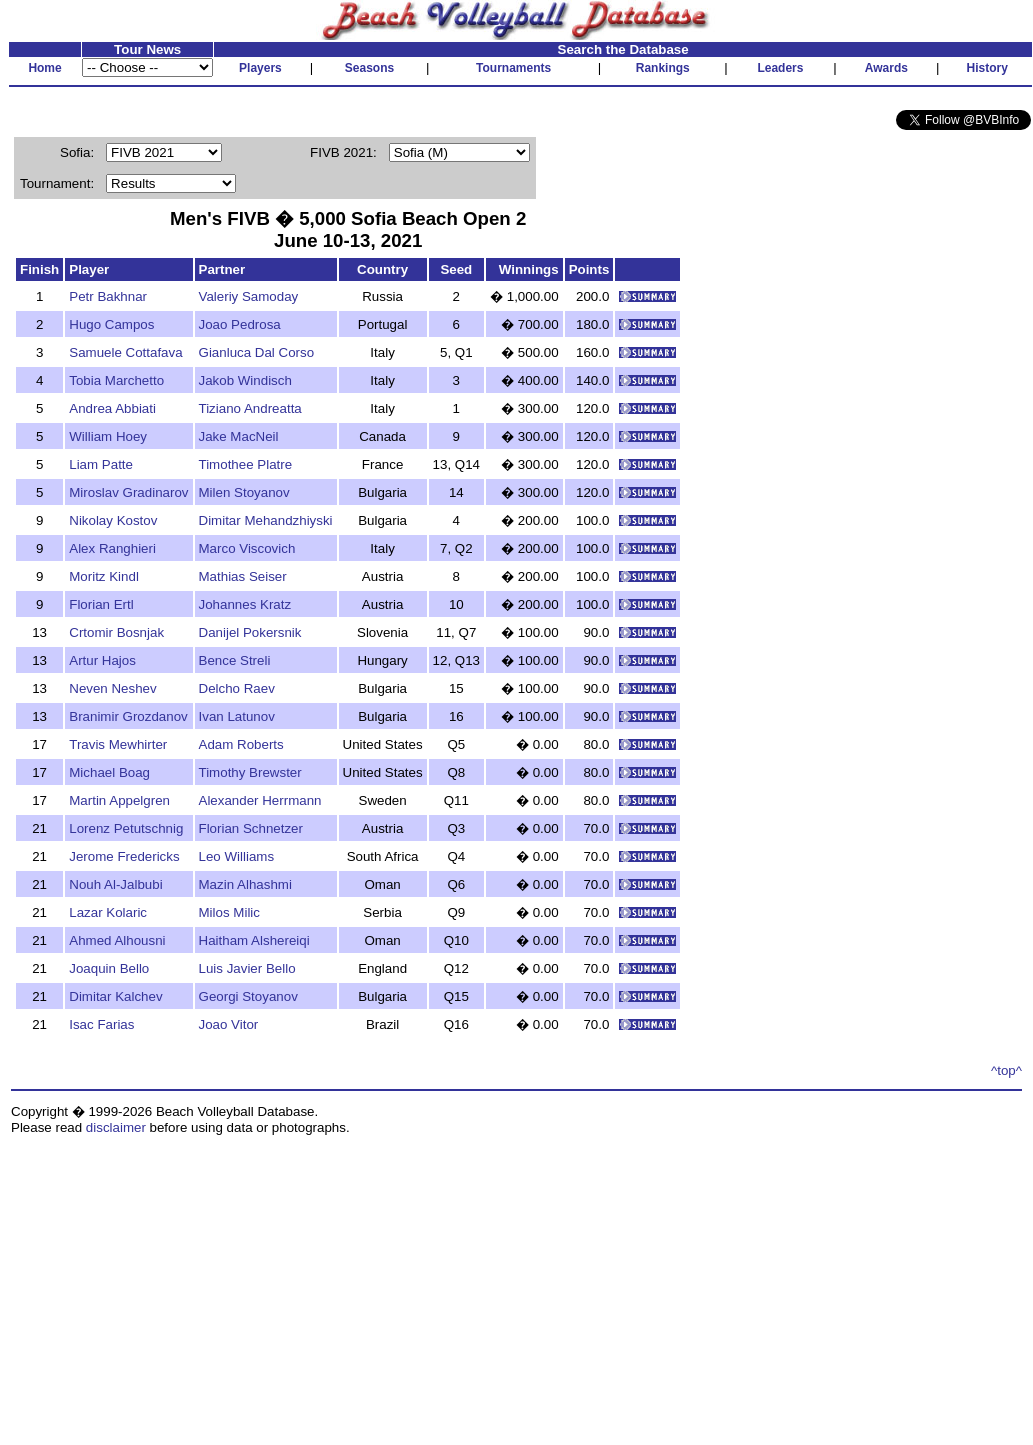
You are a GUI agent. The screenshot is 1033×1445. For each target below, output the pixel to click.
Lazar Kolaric (108, 912)
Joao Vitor (229, 1024)
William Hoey (108, 436)
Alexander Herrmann (260, 800)
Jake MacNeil (239, 436)
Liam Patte (101, 464)
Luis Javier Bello (247, 968)
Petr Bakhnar (108, 296)
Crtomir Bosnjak (116, 632)
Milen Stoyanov (244, 492)
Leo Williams (237, 856)
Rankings (663, 68)
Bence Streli (235, 660)
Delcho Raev (237, 688)
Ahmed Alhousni (117, 940)
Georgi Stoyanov (248, 996)
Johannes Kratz (245, 604)
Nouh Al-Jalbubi (115, 884)
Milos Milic (229, 912)
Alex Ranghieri (112, 548)
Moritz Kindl (104, 576)
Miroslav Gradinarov (128, 492)
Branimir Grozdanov (128, 716)
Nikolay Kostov (113, 520)
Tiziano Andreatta (250, 408)
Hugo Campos (111, 324)
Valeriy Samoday (249, 296)
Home (44, 68)
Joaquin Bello (109, 968)
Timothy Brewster (250, 772)
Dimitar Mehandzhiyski (266, 520)
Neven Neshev (112, 688)
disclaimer (116, 1127)
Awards (886, 68)
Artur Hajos (102, 660)
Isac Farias (101, 1024)
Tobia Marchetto (116, 380)
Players (260, 68)
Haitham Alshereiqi (254, 940)
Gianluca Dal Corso (257, 352)
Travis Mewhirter (118, 744)
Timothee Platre (246, 464)
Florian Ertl (101, 604)
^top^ (1006, 1070)
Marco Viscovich (247, 548)
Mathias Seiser (243, 576)
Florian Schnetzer (251, 828)
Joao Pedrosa (240, 324)
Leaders (780, 68)
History (987, 68)
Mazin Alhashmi (245, 884)
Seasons (369, 68)
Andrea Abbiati (112, 408)
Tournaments (513, 68)
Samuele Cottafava (125, 352)
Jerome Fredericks (124, 856)
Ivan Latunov (237, 716)
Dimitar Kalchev (115, 996)
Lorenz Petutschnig (126, 828)
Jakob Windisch (245, 380)
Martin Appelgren (119, 800)
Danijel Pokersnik (250, 632)
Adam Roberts (241, 744)
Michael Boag (109, 772)
